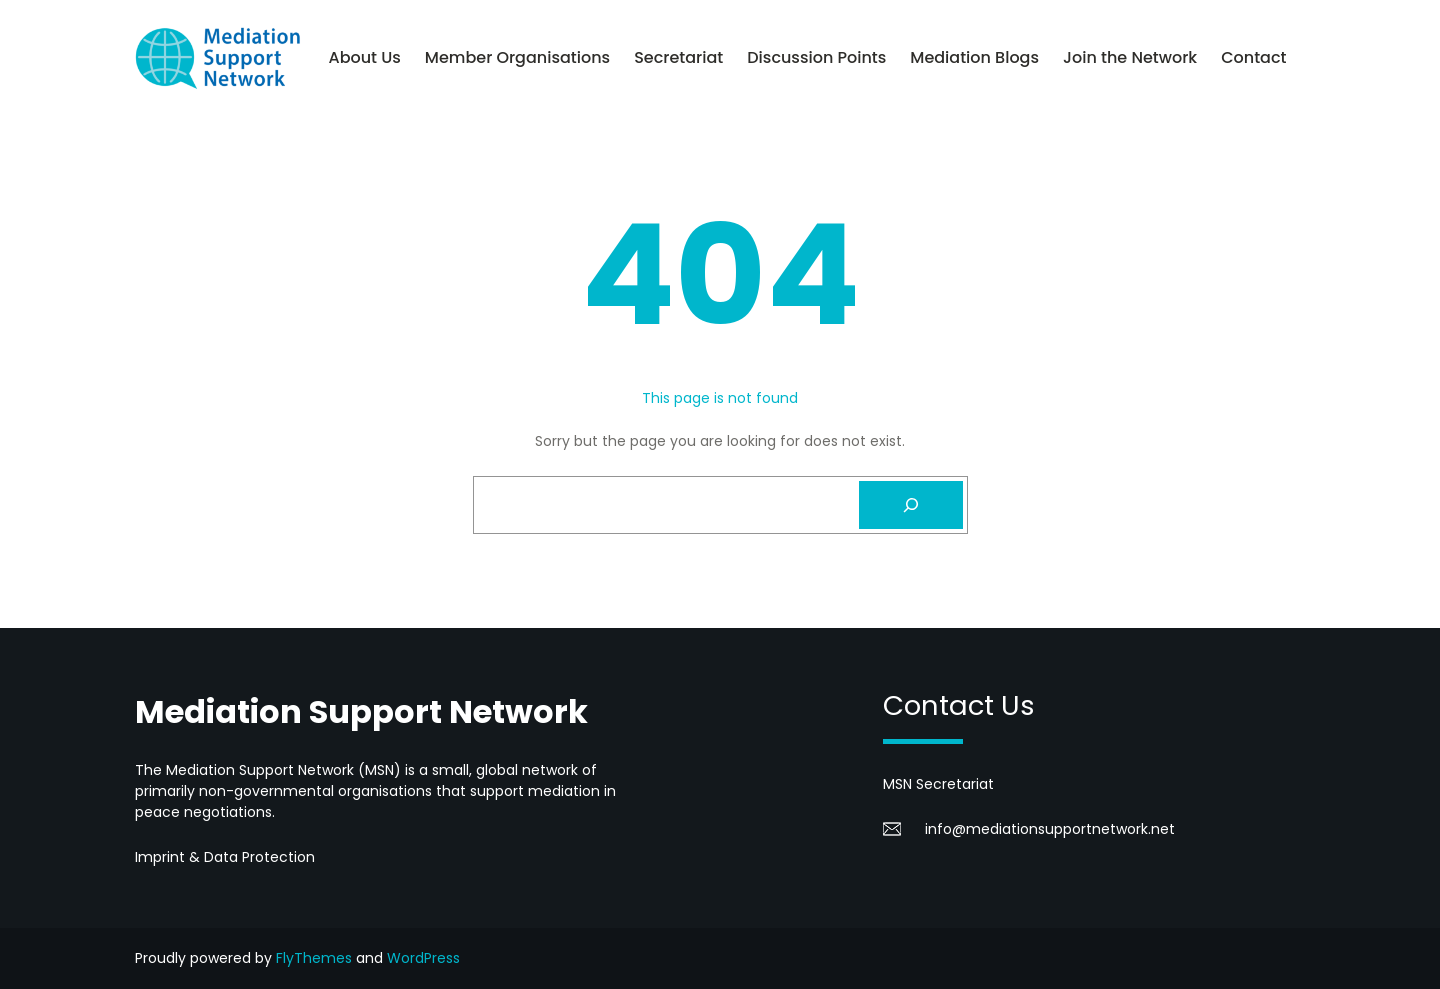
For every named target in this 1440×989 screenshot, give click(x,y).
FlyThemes (314, 958)
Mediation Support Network (361, 711)
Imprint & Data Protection (225, 857)
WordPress (423, 958)
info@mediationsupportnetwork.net (1050, 829)
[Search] (911, 505)
